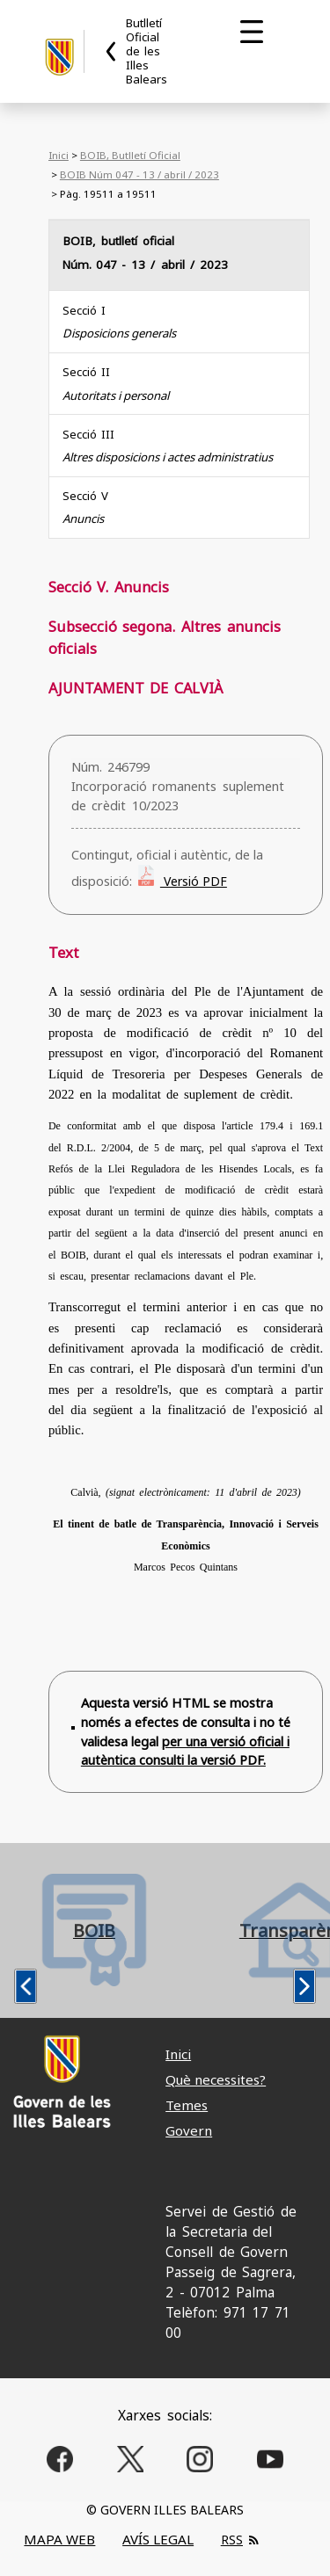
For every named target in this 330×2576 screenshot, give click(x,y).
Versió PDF (193, 881)
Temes (186, 2105)
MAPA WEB (59, 2539)
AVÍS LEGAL (158, 2539)
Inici (58, 155)
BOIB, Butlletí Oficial (130, 155)
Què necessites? (215, 2079)
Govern (188, 2130)
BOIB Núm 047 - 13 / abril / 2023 (139, 174)
